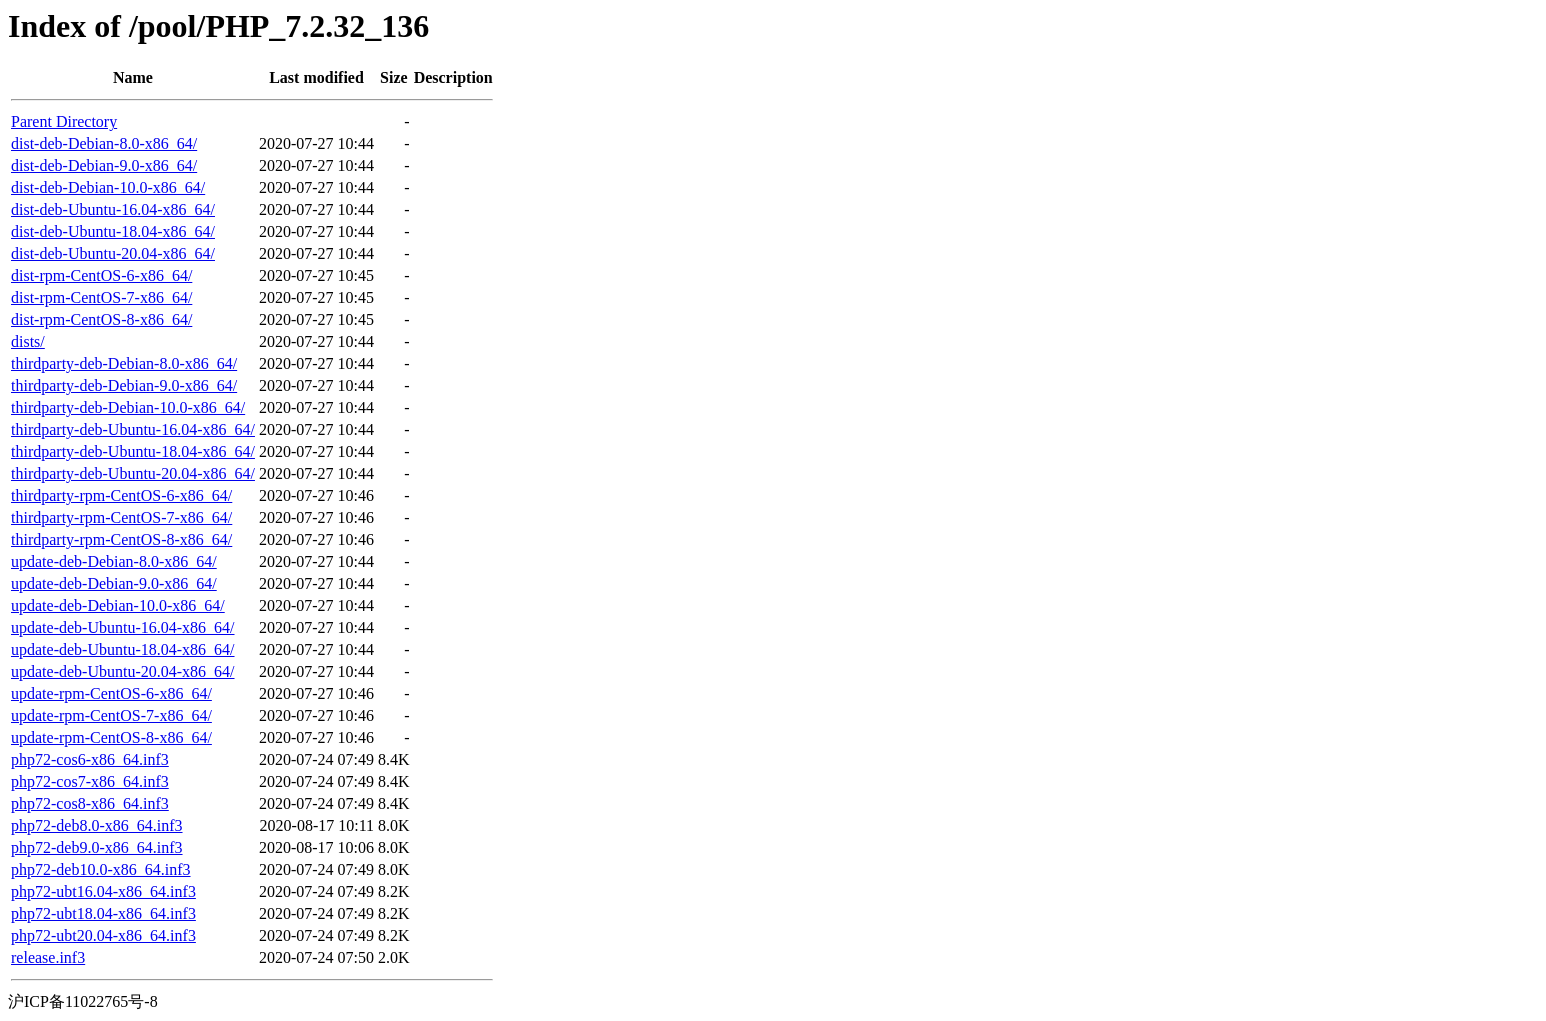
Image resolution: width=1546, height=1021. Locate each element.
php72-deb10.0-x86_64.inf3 (101, 869)
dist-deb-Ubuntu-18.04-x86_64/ (113, 231)
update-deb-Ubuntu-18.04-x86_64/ (123, 649)
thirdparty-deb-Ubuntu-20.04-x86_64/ (133, 473)
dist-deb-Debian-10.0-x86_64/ (108, 187)
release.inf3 (48, 957)
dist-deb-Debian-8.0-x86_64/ (104, 143)
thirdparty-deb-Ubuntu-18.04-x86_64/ (133, 451)
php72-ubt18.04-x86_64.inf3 (103, 913)
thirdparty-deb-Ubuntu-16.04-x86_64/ (133, 429)
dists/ (28, 341)
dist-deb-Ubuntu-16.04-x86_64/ (113, 209)
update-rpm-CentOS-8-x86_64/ (111, 737)
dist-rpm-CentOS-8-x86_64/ (101, 319)
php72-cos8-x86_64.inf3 (90, 803)
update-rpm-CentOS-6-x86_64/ (111, 693)
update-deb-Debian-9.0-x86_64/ (114, 583)
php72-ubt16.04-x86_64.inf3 (103, 891)
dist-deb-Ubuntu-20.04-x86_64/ (113, 253)
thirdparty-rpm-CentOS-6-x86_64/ (121, 495)
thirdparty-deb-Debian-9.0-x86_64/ (124, 385)
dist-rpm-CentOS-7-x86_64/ (101, 297)
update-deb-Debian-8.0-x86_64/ (114, 561)
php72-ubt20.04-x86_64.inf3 (103, 935)
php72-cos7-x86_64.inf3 (90, 781)
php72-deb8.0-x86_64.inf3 (97, 825)
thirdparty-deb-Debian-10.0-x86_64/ (128, 407)
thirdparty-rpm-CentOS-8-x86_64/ (121, 539)
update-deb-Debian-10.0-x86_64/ (118, 605)
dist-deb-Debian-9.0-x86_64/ (104, 165)
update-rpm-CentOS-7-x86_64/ (111, 715)
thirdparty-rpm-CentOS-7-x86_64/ (121, 517)
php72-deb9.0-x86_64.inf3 (97, 847)
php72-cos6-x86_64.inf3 (90, 759)
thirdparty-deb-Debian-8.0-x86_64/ (124, 363)
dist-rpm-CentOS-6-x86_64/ (101, 275)
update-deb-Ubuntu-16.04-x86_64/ (123, 627)
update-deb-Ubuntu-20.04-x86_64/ (123, 671)
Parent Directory (64, 121)
